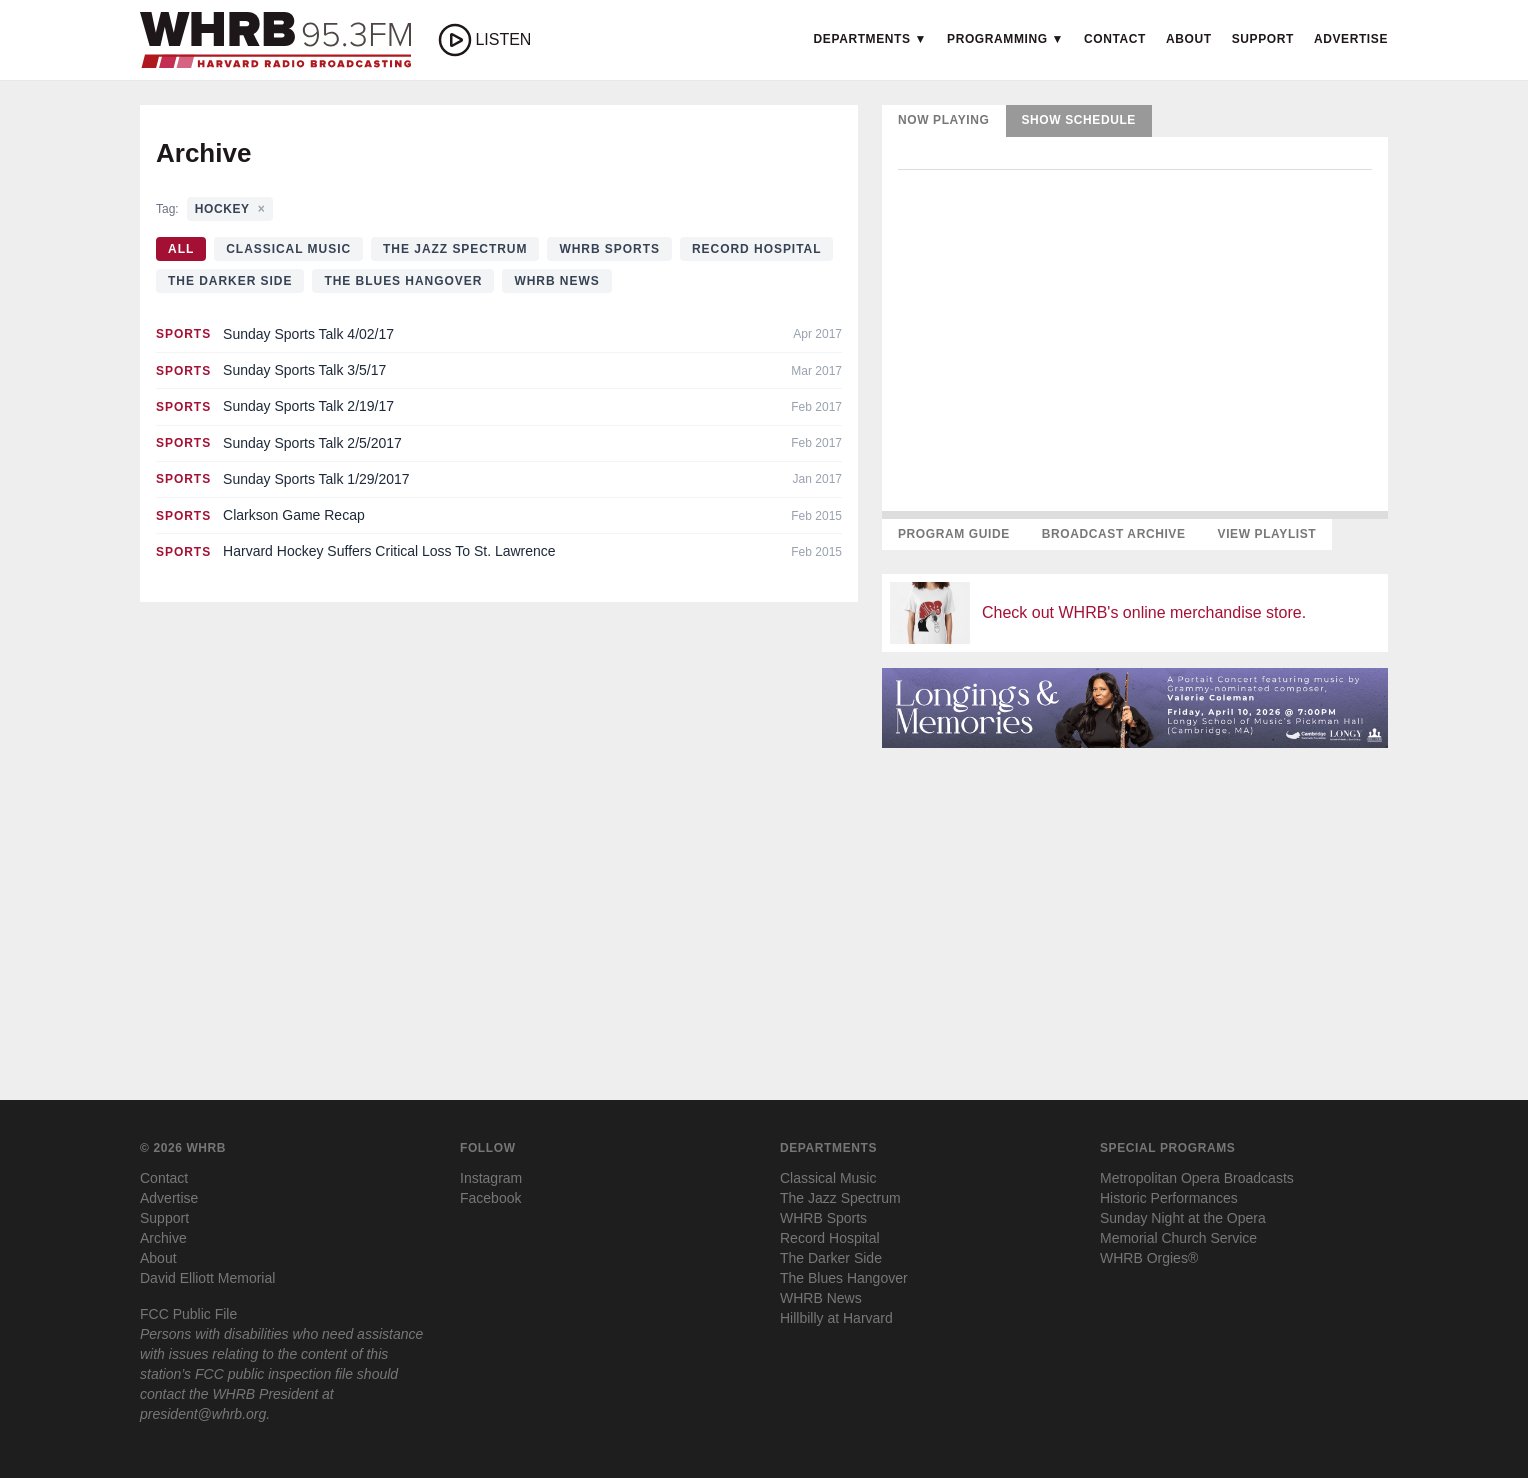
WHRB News (556, 281)
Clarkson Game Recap (294, 515)
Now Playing (944, 120)
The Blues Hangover (403, 281)
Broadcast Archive (1114, 534)
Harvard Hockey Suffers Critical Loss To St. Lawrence (389, 551)
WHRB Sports (609, 249)
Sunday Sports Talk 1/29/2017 (316, 479)
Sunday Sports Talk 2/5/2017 (312, 443)
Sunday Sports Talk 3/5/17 (304, 370)
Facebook (490, 1198)
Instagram (491, 1178)
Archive (163, 1238)
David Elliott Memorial (207, 1278)
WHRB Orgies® (1149, 1258)
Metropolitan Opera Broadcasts (1197, 1178)
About (1189, 39)
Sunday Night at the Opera (1183, 1218)
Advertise (1351, 39)
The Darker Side (230, 281)
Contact (1115, 39)
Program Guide (954, 534)
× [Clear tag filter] (262, 209)
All (181, 249)
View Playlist (1267, 534)
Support (1263, 39)
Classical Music (288, 249)
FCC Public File (188, 1314)
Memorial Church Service (1178, 1238)
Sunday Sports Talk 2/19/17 (308, 406)
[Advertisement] (1135, 904)
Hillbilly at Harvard (836, 1318)
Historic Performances (1169, 1198)
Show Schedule (1079, 120)
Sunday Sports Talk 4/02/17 (308, 334)
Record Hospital (757, 249)
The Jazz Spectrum (455, 249)
